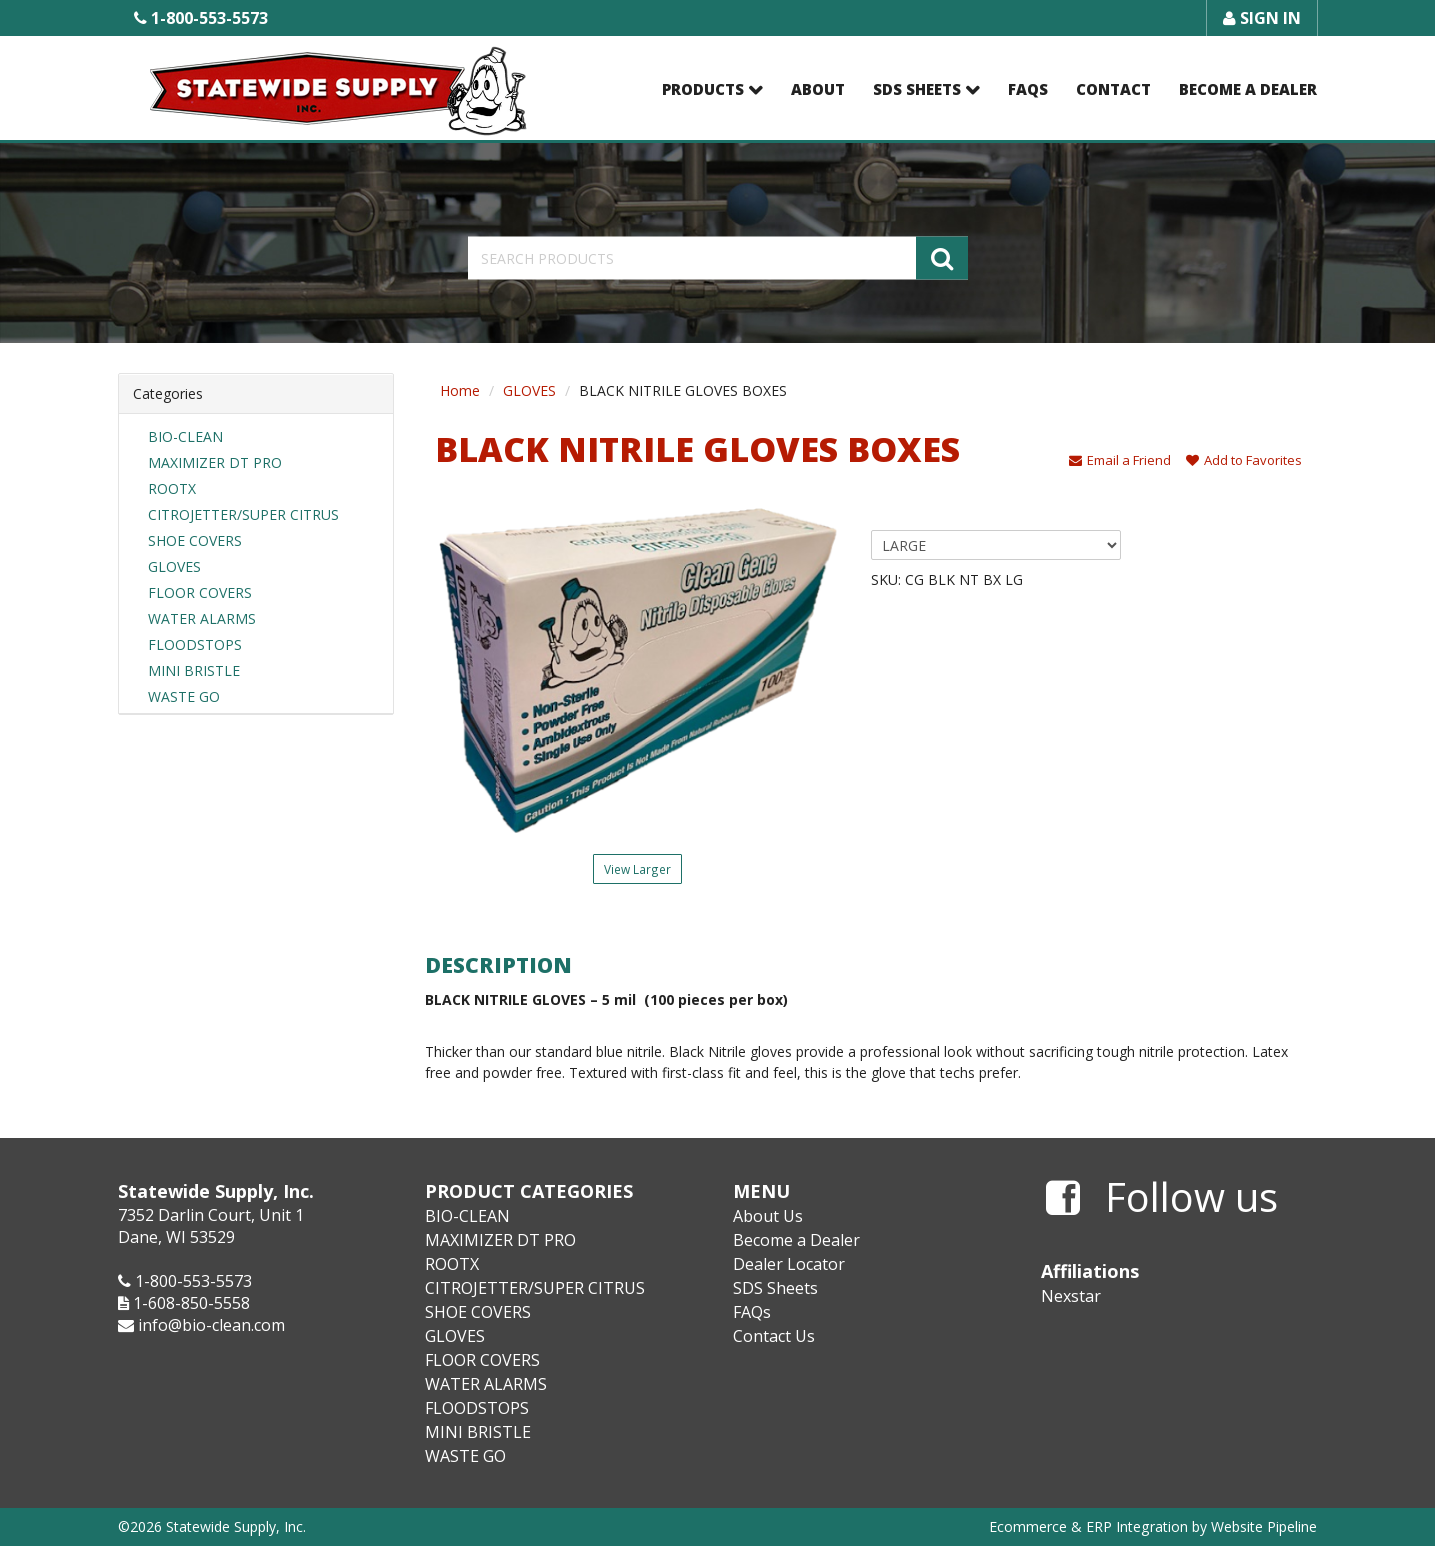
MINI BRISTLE (194, 670)
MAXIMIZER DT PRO (215, 462)
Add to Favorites (1244, 460)
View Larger (637, 869)
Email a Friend (1120, 460)
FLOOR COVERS (200, 592)
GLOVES (174, 566)
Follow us (1162, 1198)
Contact (1113, 89)
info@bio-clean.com (211, 1325)
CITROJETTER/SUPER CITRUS (243, 514)
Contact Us (774, 1336)
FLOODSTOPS (195, 644)
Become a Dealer (1248, 89)
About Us (768, 1216)
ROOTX (172, 488)
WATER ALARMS (202, 618)
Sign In (1262, 18)
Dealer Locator (789, 1264)
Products (703, 89)
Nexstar (1071, 1296)
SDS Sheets (917, 89)
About (818, 89)
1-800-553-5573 (201, 18)
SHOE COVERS (195, 540)
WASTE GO (184, 696)
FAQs (1028, 89)
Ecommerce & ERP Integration (1088, 1526)
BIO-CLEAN (185, 436)
